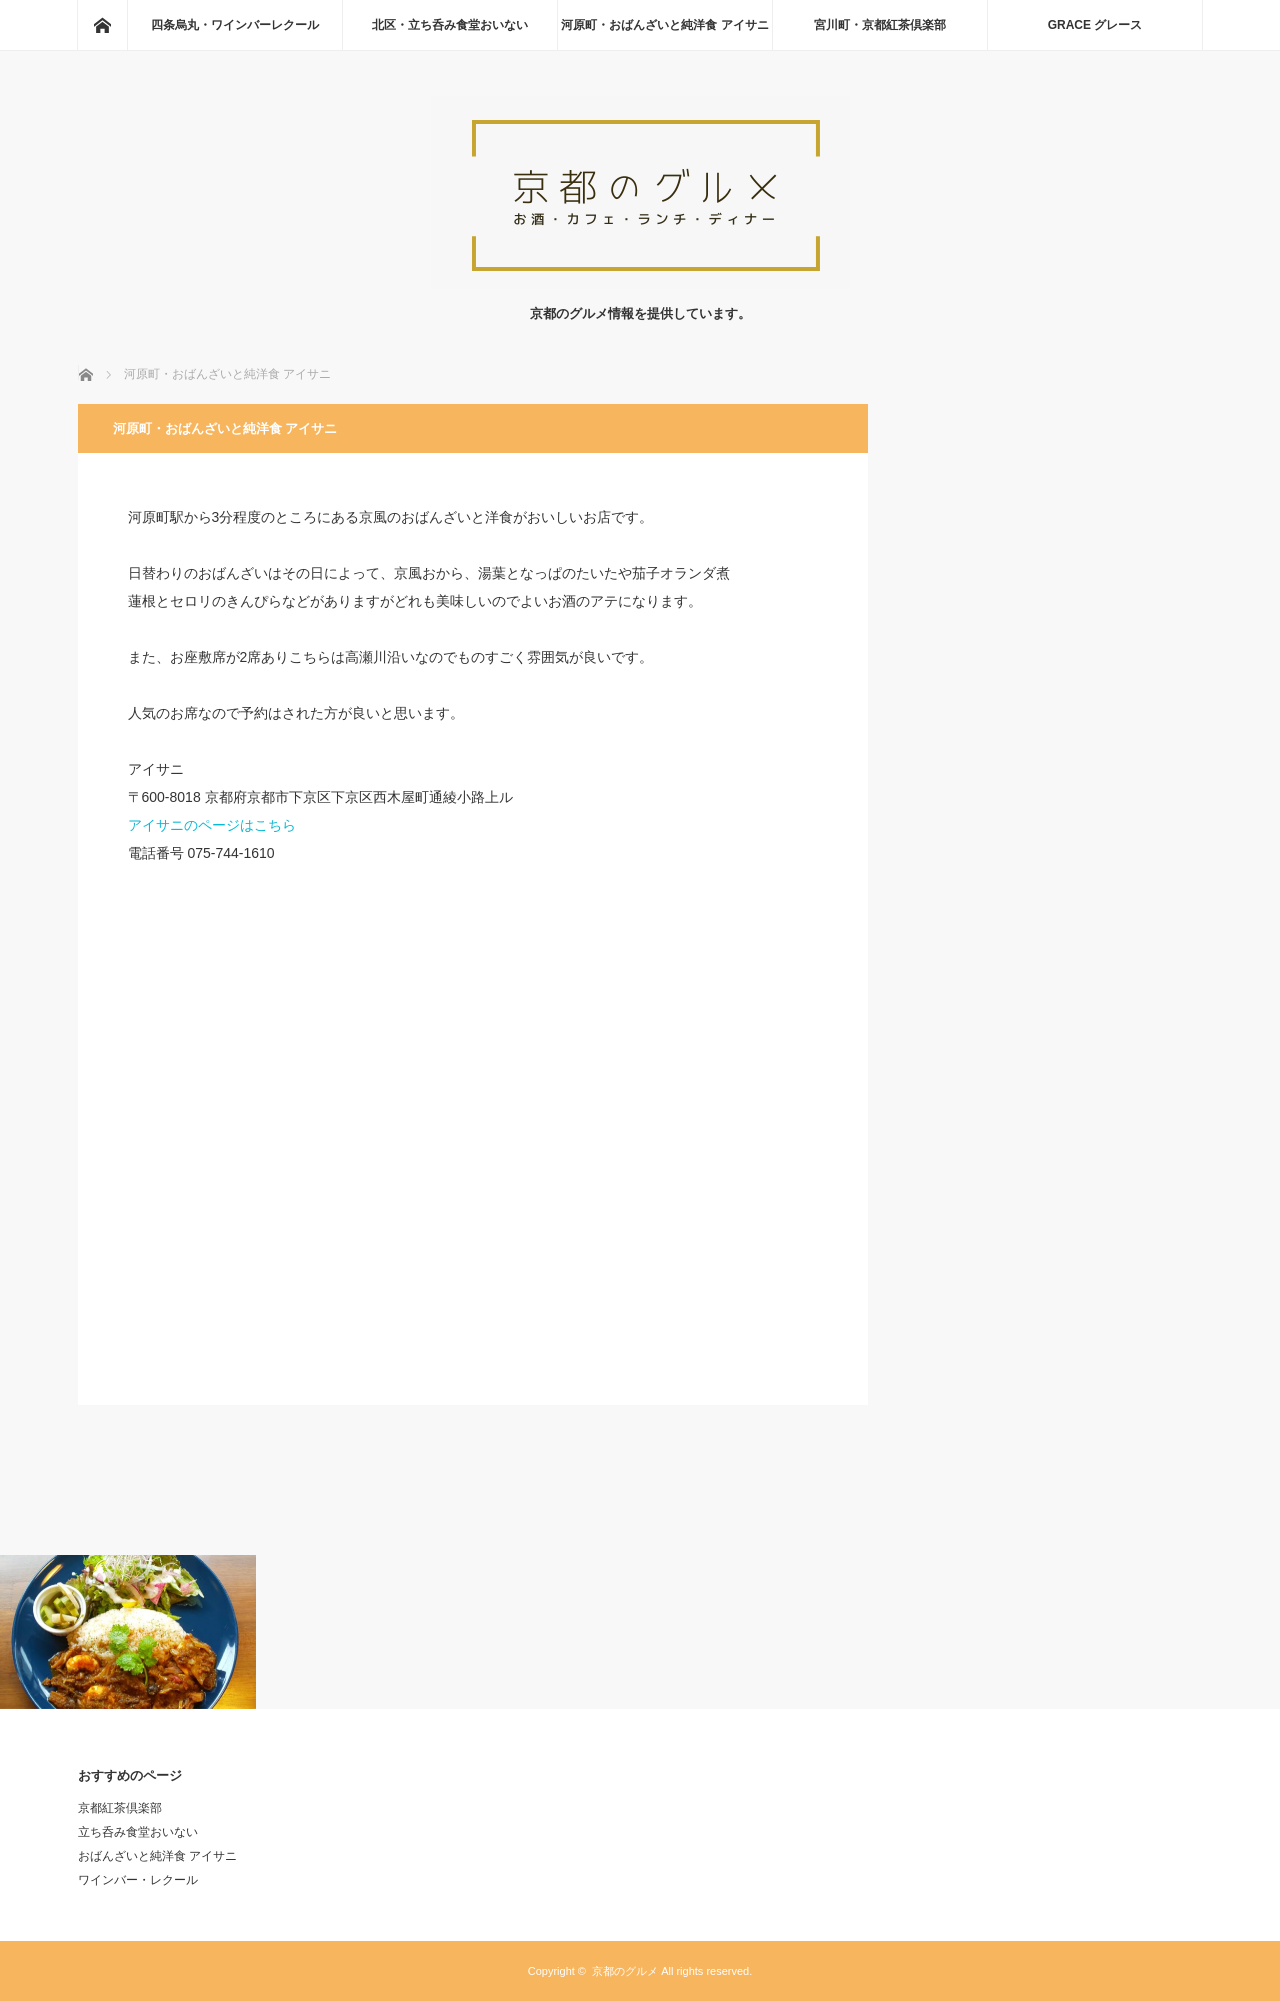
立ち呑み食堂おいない (138, 1832)
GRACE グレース (1095, 25)
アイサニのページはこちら (212, 825)
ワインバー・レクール (138, 1880)
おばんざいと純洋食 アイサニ (157, 1856)
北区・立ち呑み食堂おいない (450, 25)
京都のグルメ (625, 1971)
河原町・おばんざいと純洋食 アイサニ (664, 25)
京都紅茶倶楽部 (120, 1808)
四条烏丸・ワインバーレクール (235, 25)
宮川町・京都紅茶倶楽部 (880, 25)
